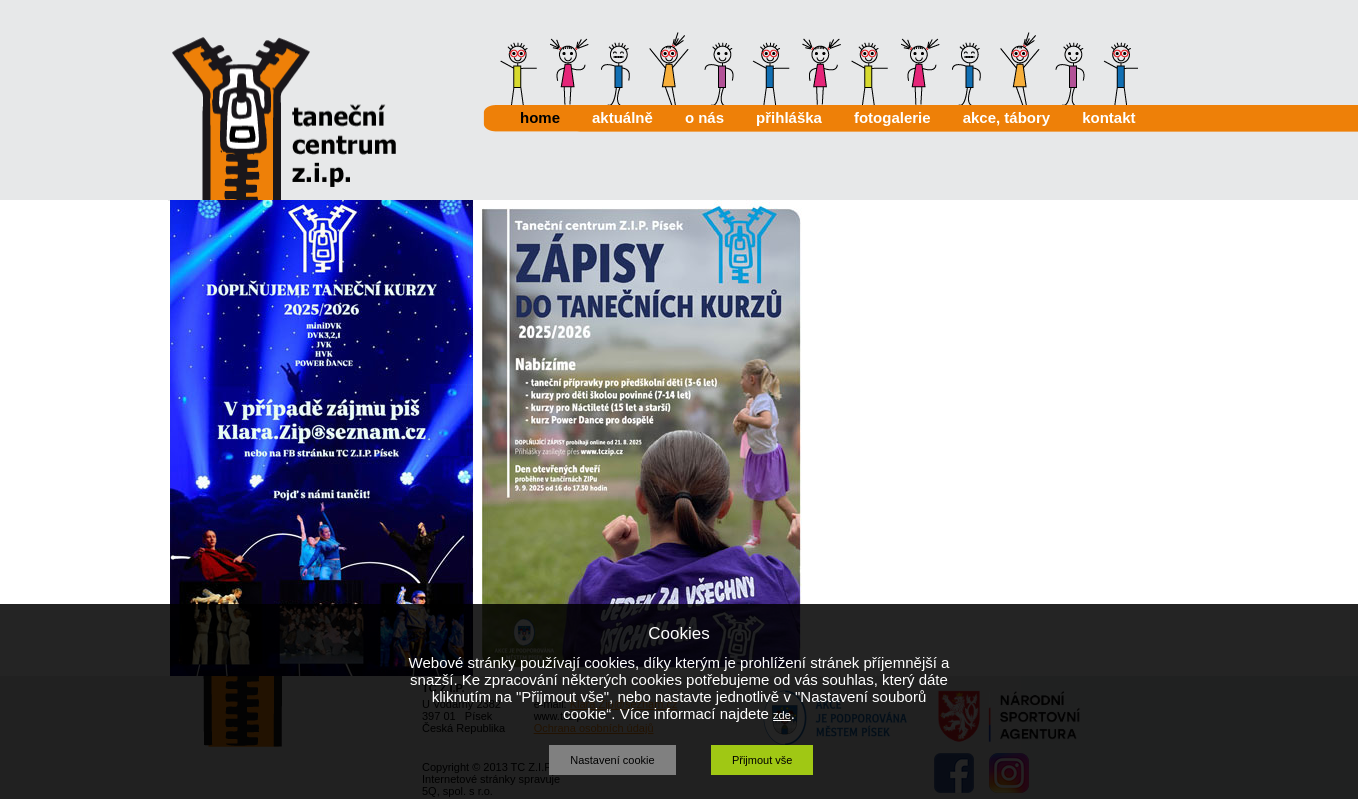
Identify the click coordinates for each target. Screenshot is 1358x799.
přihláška (789, 117)
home (540, 117)
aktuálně (622, 117)
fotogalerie (892, 117)
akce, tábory (1007, 117)
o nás (704, 117)
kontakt (1108, 117)
